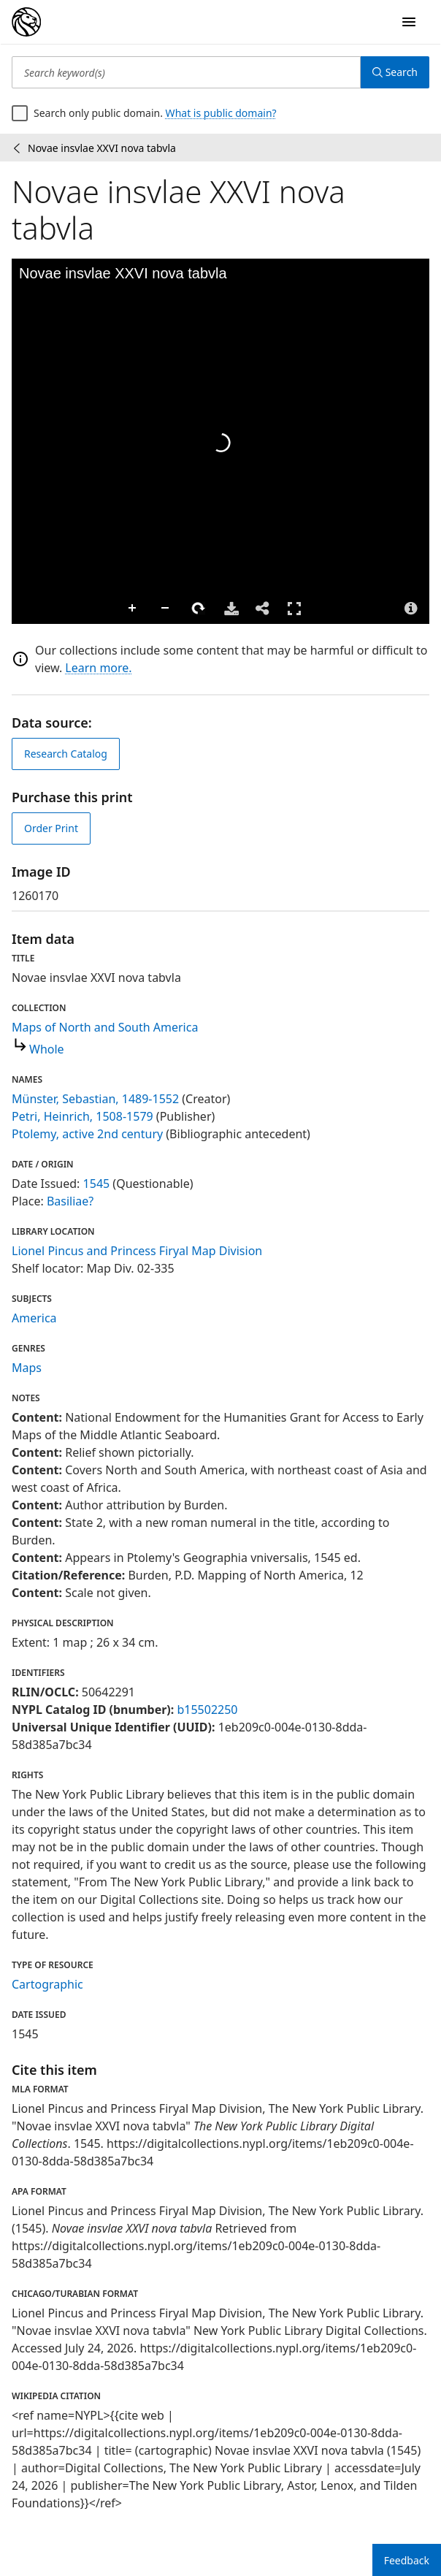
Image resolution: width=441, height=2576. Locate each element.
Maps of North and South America (105, 1027)
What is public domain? (221, 113)
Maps (27, 1368)
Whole (46, 1049)
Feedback (406, 2560)
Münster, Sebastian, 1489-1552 (95, 1099)
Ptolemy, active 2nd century (87, 1134)
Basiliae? (70, 1201)
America (34, 1318)
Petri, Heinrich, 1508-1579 (82, 1116)
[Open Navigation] (408, 22)
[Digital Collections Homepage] (26, 22)
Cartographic (47, 1984)
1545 (96, 1183)
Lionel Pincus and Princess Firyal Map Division (137, 1251)
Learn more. (98, 668)
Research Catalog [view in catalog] (65, 754)
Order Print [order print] (51, 828)
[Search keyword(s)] (186, 72)
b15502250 (207, 1710)
